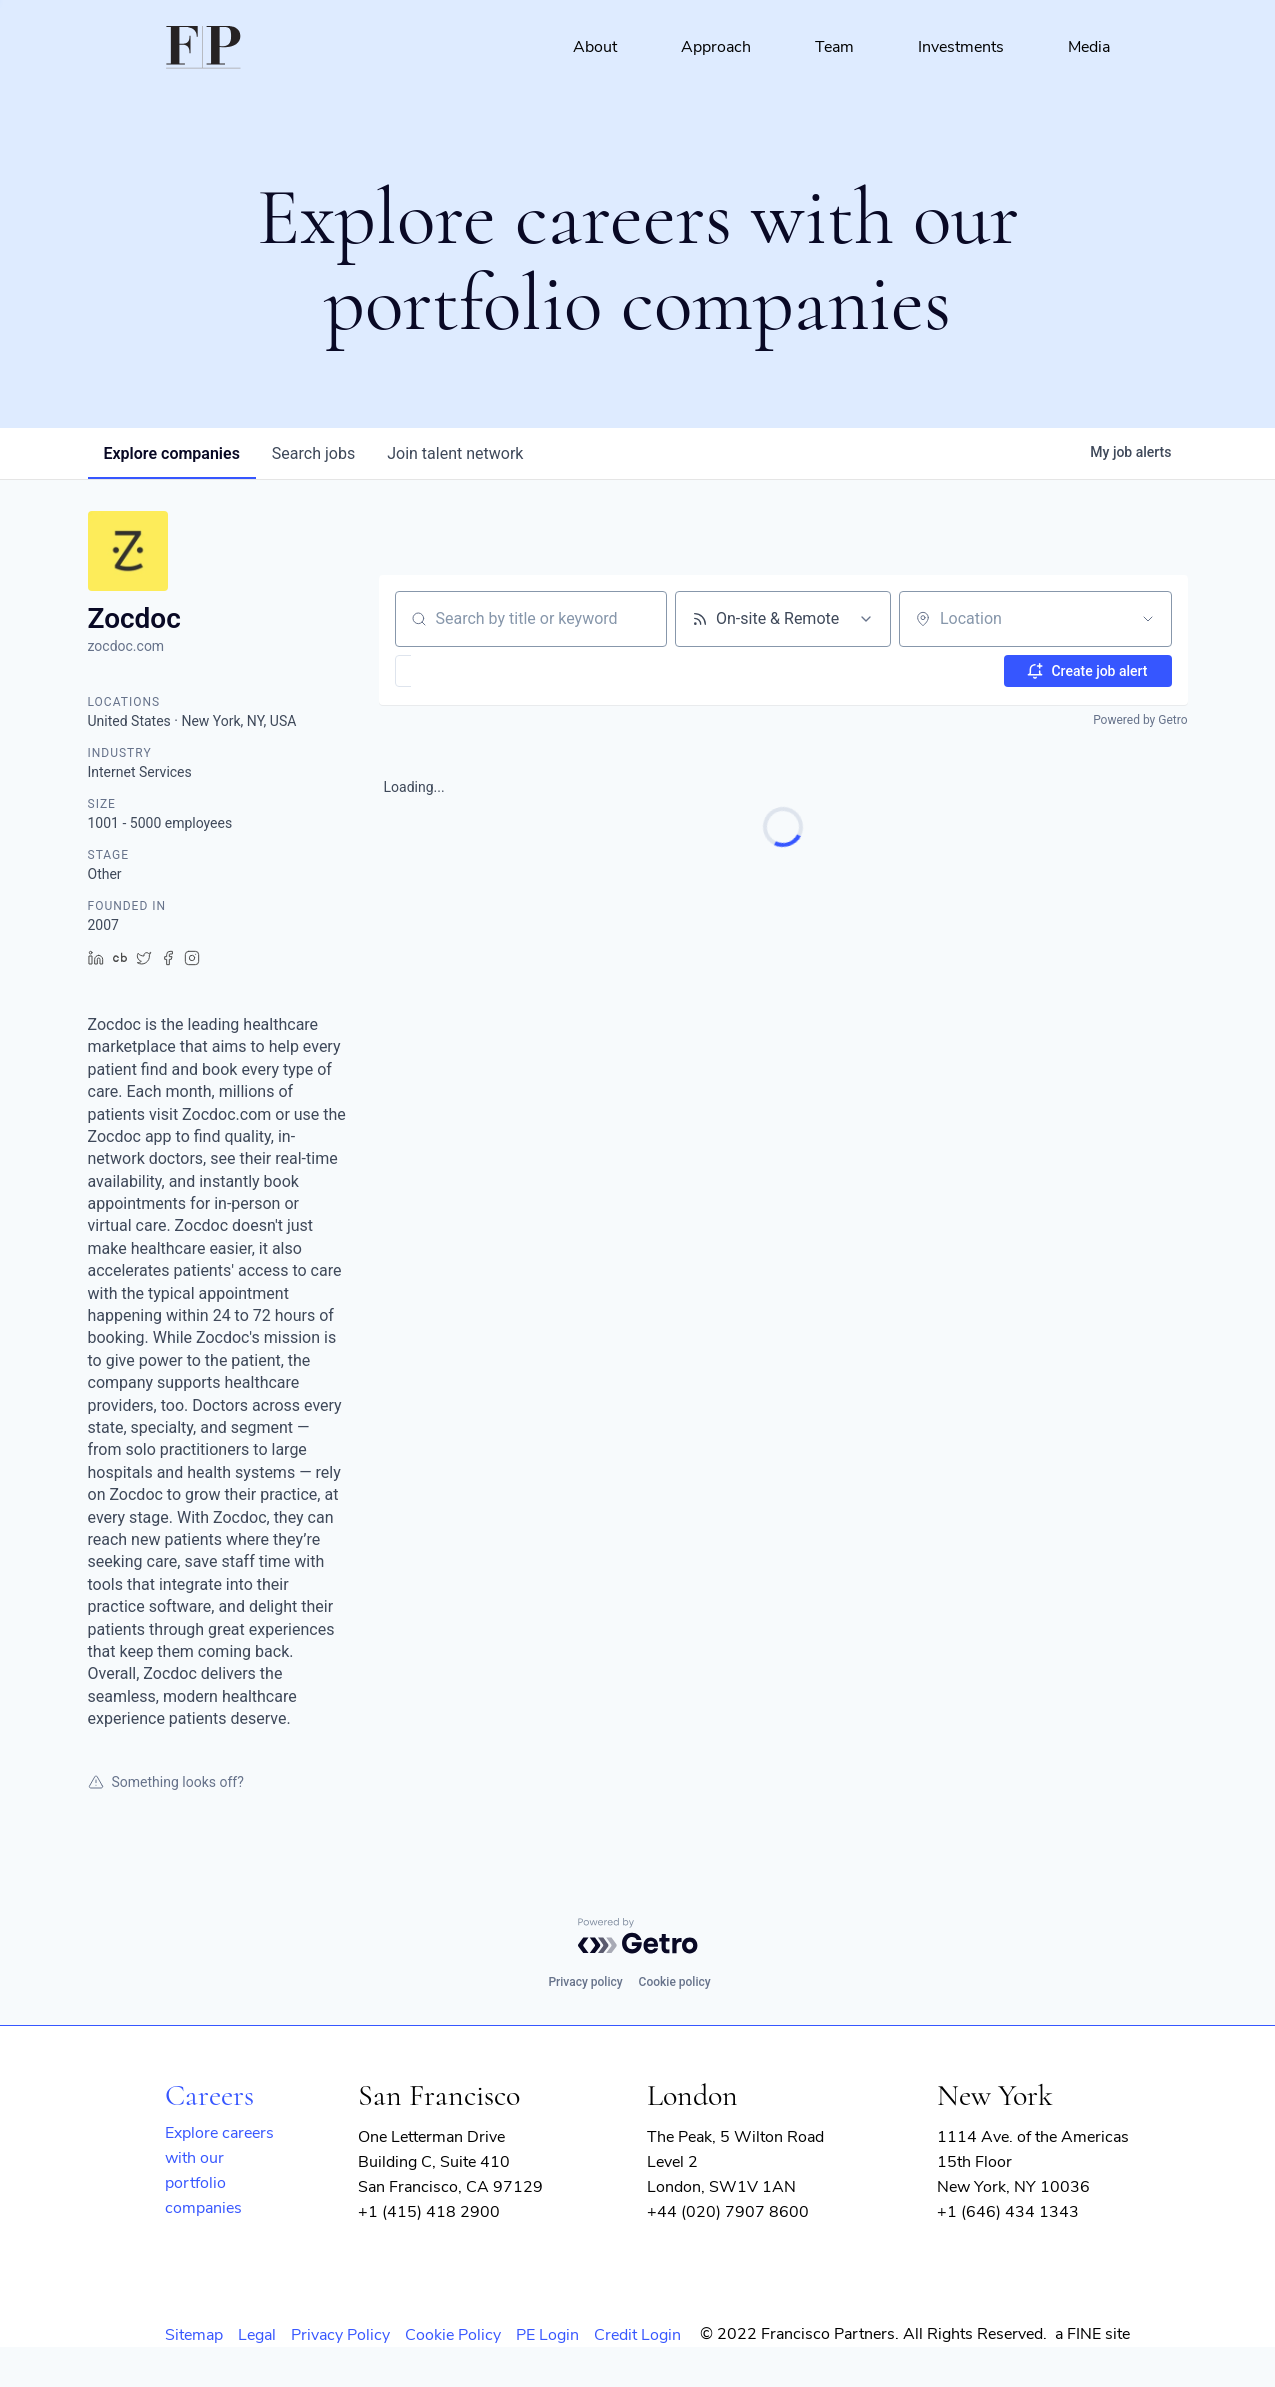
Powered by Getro (1140, 720)
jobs (313, 453)
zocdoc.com (126, 646)
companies (172, 453)
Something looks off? (166, 1782)
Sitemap (194, 2335)
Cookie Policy (453, 2335)
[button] (461, 671)
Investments (961, 47)
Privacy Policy (340, 2335)
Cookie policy (675, 1982)
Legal (257, 2335)
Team (834, 47)
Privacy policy (585, 1982)
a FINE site (1092, 2334)
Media (1089, 47)
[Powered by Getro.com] (638, 1936)
